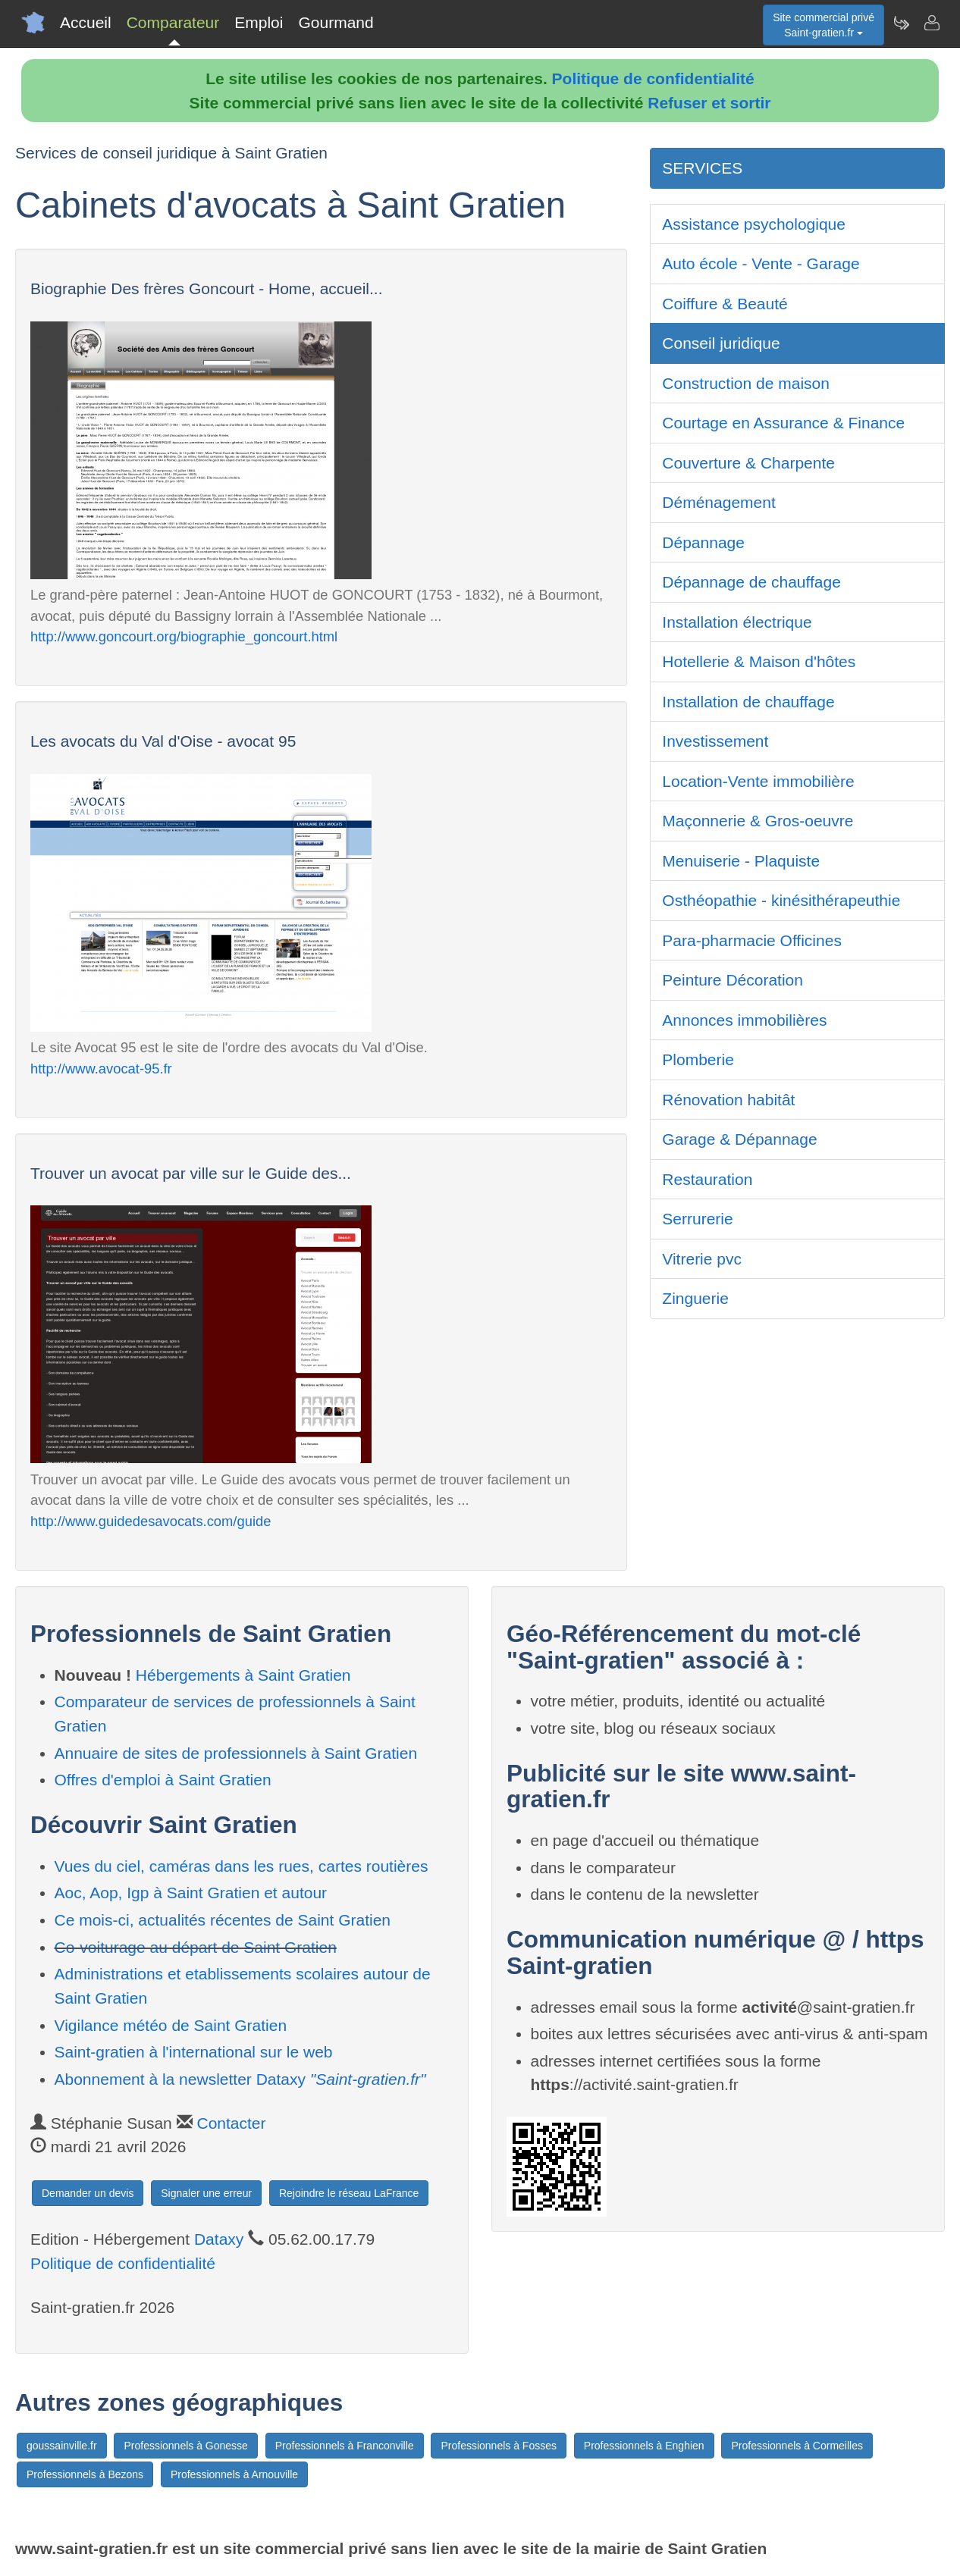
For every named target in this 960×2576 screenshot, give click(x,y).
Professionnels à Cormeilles (797, 2446)
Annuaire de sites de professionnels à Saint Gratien (236, 1753)
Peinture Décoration (732, 980)
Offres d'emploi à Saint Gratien (163, 1779)
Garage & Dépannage (739, 1139)
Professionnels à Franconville (344, 2446)
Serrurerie (697, 1218)
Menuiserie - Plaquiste (741, 861)
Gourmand (335, 22)
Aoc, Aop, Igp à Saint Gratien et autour (191, 1892)
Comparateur (173, 22)
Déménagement (718, 502)
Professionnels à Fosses (499, 2446)
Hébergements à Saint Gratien (243, 1675)
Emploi (258, 22)
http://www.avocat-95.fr (101, 1068)
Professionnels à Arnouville (234, 2474)
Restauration (707, 1179)
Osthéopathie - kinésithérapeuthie (781, 900)
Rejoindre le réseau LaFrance (349, 2193)
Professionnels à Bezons (85, 2474)
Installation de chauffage (748, 701)
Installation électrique (736, 622)
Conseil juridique (721, 343)
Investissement (715, 741)
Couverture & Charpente (748, 463)
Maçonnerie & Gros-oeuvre (757, 820)
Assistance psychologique (753, 224)
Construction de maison (746, 383)
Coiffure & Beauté (724, 303)
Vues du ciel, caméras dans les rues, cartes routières (241, 1866)
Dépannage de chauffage (751, 582)
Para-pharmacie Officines (752, 940)
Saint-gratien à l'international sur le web (194, 2051)
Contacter (230, 2123)
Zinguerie (695, 1298)
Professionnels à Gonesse (185, 2446)
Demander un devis (87, 2193)
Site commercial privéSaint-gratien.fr (823, 25)
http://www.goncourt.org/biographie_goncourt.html (183, 636)
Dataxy (218, 2239)
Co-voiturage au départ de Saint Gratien (196, 1947)
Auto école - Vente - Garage (760, 263)
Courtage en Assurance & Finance (783, 422)
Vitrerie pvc (702, 1259)
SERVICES (702, 168)
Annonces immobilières (744, 1020)
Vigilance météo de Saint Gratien (171, 2025)
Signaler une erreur (206, 2193)
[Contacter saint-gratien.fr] (931, 22)
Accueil (85, 22)
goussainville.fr (62, 2446)
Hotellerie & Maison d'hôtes (758, 661)
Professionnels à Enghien (644, 2446)
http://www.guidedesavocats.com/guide (150, 1521)
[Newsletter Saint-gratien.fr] (901, 22)
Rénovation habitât (728, 1099)
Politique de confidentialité (653, 78)
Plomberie (698, 1059)
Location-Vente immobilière (758, 781)
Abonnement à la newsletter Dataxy (240, 2079)
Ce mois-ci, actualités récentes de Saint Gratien (223, 1920)
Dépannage (703, 542)
